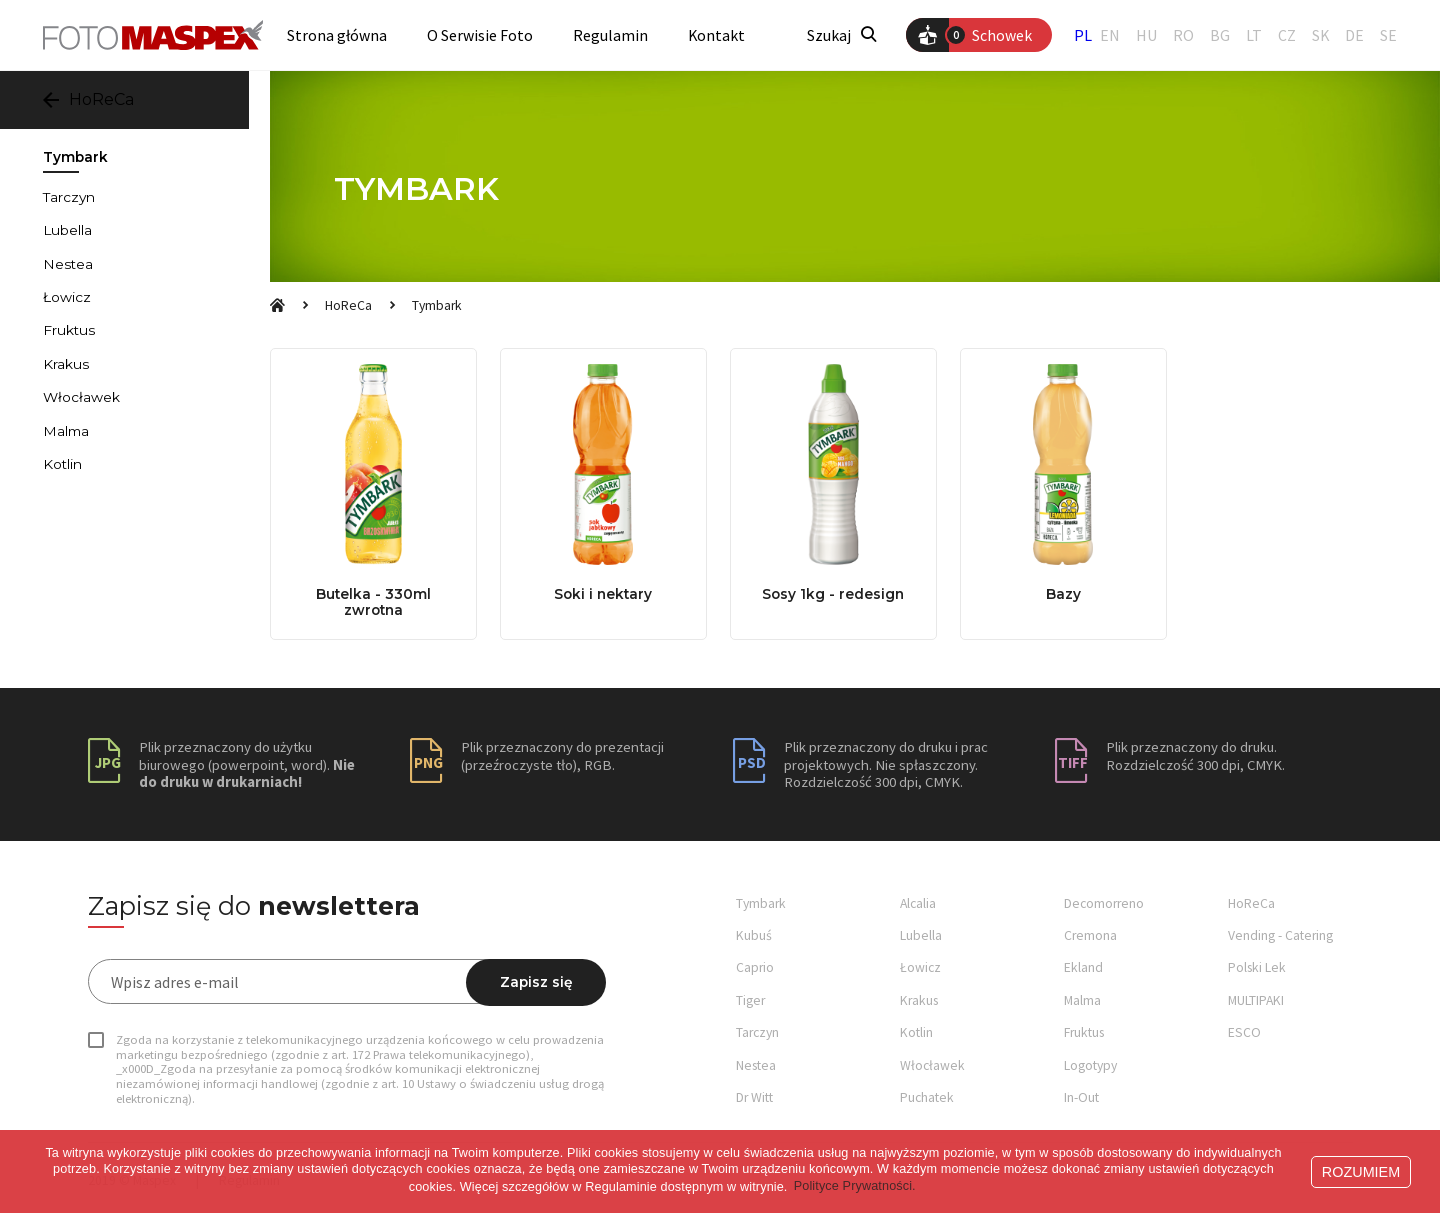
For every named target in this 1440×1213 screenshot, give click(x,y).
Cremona (1090, 935)
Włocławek (81, 397)
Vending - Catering (1280, 935)
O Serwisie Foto (480, 35)
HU (1146, 35)
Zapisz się (536, 982)
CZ (1287, 35)
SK (1320, 35)
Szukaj (841, 35)
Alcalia (918, 903)
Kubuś (754, 935)
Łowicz (67, 297)
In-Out (1081, 1097)
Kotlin (62, 464)
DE (1354, 35)
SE (1388, 35)
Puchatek (927, 1097)
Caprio (755, 967)
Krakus (66, 364)
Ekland (1083, 967)
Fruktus (69, 330)
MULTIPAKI (1256, 1000)
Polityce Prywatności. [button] (855, 1186)
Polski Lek (1257, 967)
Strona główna (337, 35)
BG (1220, 35)
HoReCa (348, 305)
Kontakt (716, 35)
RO (1183, 35)
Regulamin (610, 35)
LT (1254, 35)
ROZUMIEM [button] (1361, 1172)
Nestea (68, 264)
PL (1083, 35)
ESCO (1244, 1032)
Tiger (750, 1000)
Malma (66, 431)
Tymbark (437, 305)
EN (1110, 35)
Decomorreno (1104, 903)
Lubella (67, 230)
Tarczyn (69, 197)
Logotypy (1090, 1065)
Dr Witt (754, 1097)
